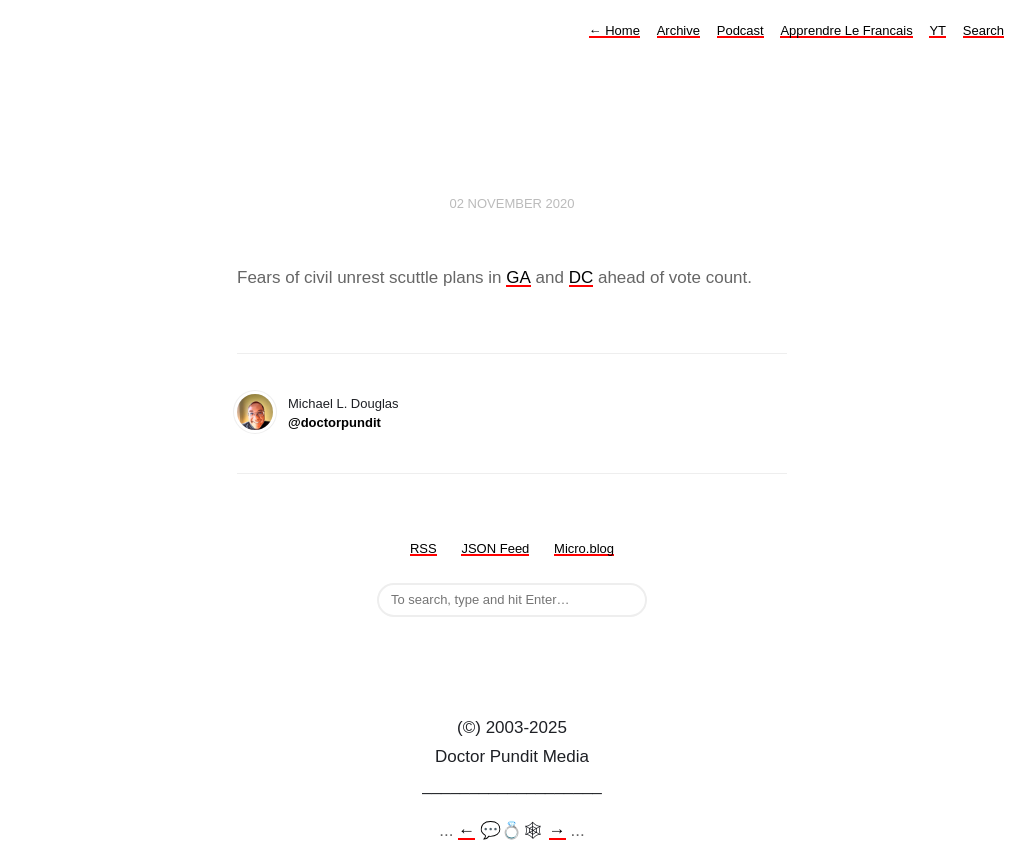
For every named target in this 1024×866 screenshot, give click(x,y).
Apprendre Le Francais (846, 30)
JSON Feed (495, 548)
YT (937, 30)
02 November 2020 (511, 203)
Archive (678, 30)
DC (581, 277)
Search (983, 30)
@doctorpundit (334, 422)
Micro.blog (584, 548)
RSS (423, 548)
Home (614, 30)
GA (518, 277)
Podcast (740, 30)
